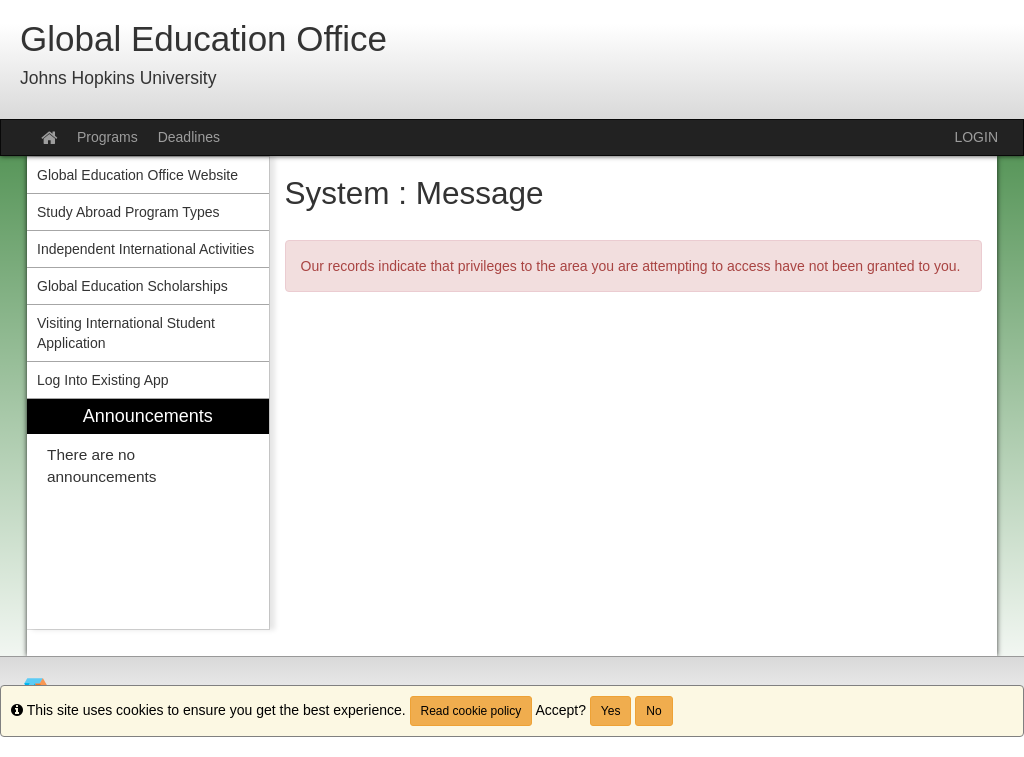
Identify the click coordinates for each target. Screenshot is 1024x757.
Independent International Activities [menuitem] (145, 249)
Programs (107, 137)
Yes (611, 711)
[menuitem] (148, 514)
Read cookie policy (471, 711)
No (653, 711)
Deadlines (189, 137)
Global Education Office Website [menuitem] (137, 175)
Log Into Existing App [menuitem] (103, 380)
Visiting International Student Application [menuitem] (126, 333)
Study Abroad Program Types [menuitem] (128, 212)
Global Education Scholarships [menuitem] (132, 286)
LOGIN (976, 137)
